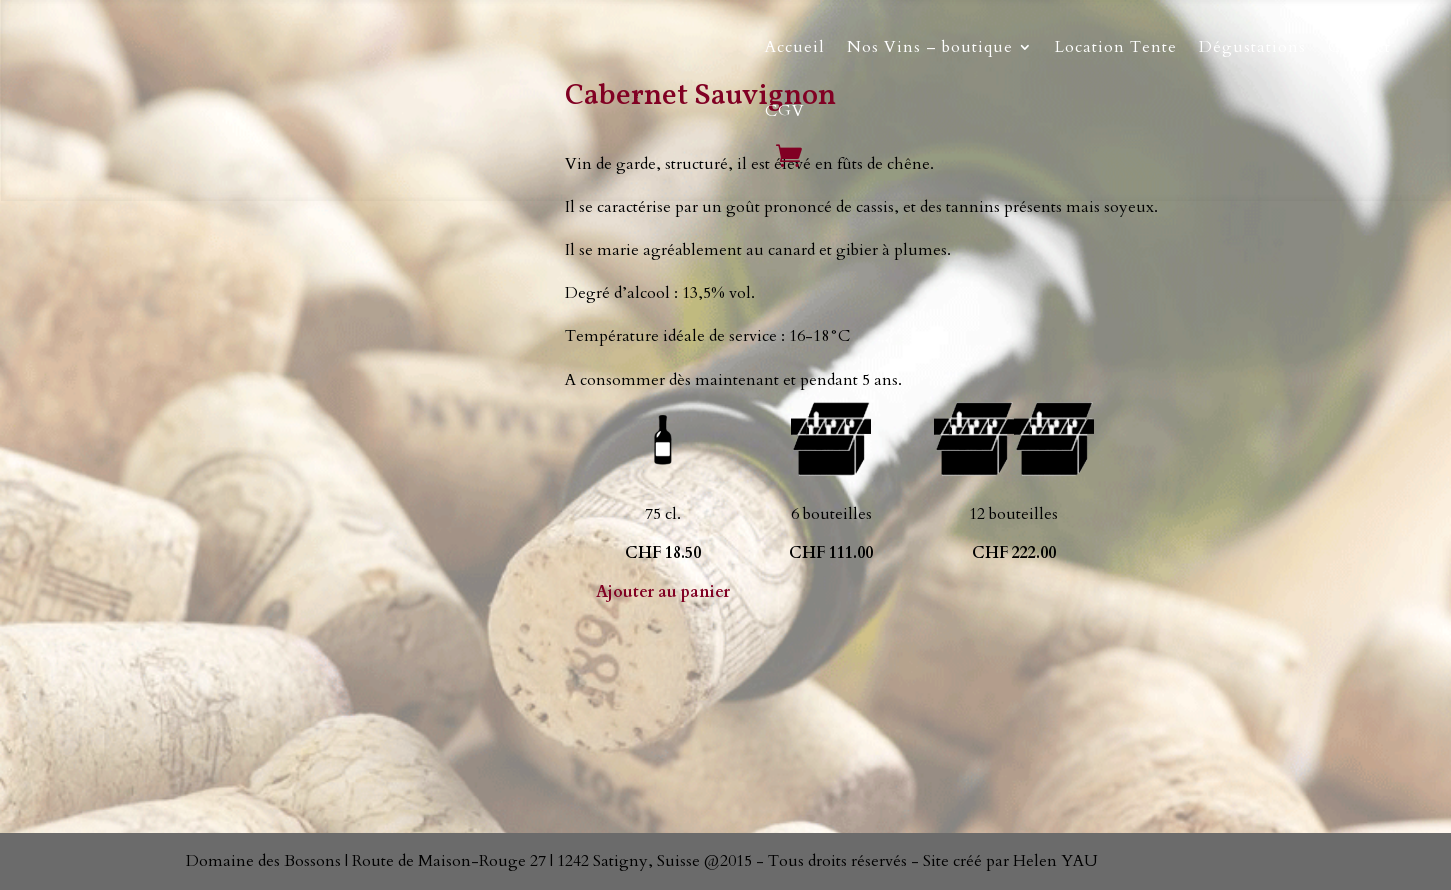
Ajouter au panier (663, 592)
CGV (785, 111)
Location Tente (1116, 47)
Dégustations (1252, 47)
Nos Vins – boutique (930, 47)
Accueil (795, 47)
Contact (1359, 47)
